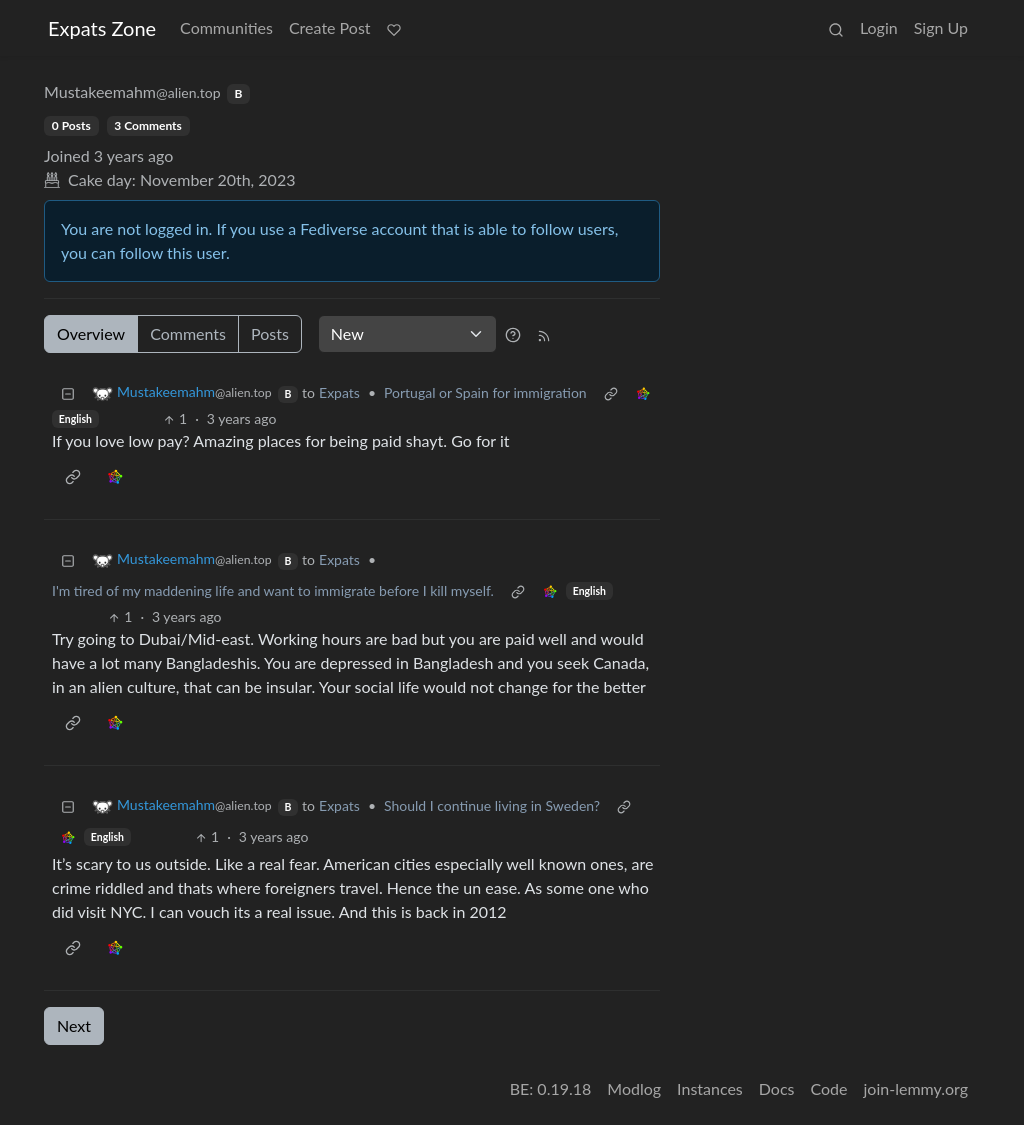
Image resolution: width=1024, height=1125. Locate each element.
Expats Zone (102, 28)
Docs (777, 1088)
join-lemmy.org (916, 1088)
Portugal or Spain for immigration (485, 392)
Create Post (330, 27)
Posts (270, 333)
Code (829, 1088)
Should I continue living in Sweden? (492, 805)
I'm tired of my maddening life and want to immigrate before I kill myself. (273, 590)
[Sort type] (407, 334)
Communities (226, 27)
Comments (188, 333)
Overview (91, 333)
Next (74, 1025)
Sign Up (941, 27)
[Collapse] (68, 392)
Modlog (634, 1088)
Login (879, 27)
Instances (710, 1088)
